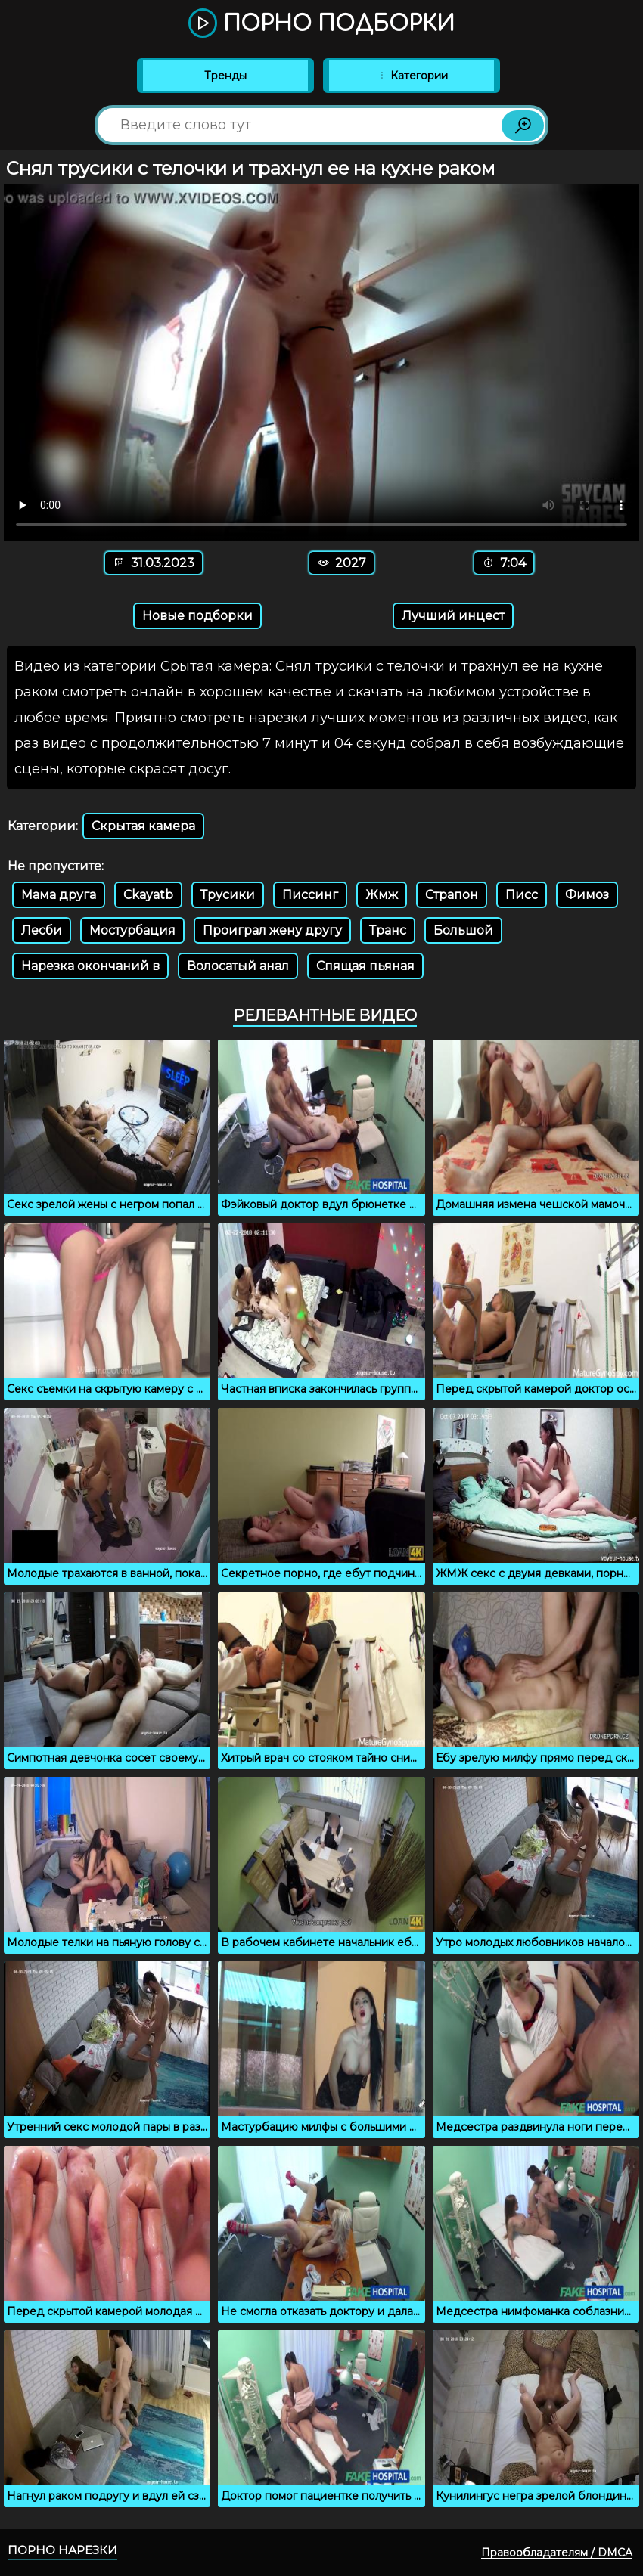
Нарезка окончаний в (90, 966)
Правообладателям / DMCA (556, 2552)
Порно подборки (321, 24)
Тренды (225, 75)
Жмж (381, 895)
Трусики (227, 895)
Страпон (451, 895)
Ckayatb (148, 895)
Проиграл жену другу (272, 930)
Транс (387, 930)
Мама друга (58, 895)
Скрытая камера (143, 826)
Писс (521, 895)
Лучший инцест (453, 616)
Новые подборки (197, 616)
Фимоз (587, 895)
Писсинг (310, 895)
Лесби (41, 930)
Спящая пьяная (365, 966)
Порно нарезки (62, 2550)
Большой (463, 930)
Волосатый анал (238, 966)
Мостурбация (132, 930)
